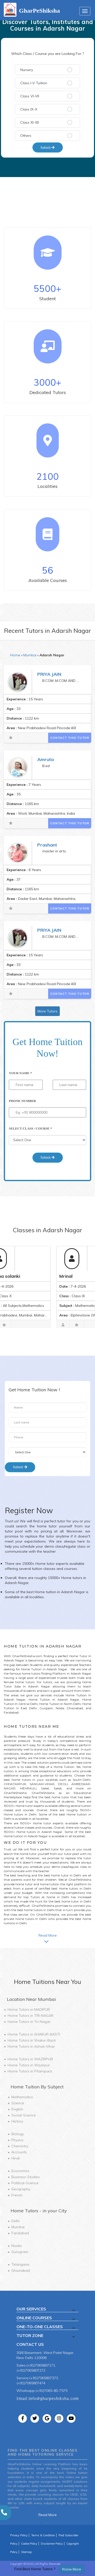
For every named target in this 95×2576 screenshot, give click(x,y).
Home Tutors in (29, 2009)
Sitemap (26, 2552)
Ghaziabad (20, 2270)
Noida (16, 2245)
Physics (17, 2140)
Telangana (20, 2264)
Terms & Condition (43, 2535)
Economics (20, 2171)
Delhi (15, 2221)
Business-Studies (25, 2177)
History (17, 2121)
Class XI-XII (29, 122)
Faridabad (20, 2233)
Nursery (26, 70)
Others (25, 135)
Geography (20, 2189)
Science (17, 2103)
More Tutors (47, 1011)
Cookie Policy (29, 2543)
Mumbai (29, 655)
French (17, 2195)
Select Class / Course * (30, 1128)
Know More (71, 2569)
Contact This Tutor (69, 738)
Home (15, 655)
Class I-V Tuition (33, 83)
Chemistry (19, 2146)
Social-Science (23, 2115)
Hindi (15, 2158)
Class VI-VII (29, 96)
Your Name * (20, 1073)
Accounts (19, 2152)
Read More (48, 1935)
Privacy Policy (19, 2535)
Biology (17, 2134)
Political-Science (25, 2183)
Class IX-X (28, 109)
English (17, 2109)
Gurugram (19, 2251)
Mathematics (22, 2097)
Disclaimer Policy (52, 2543)
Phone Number (22, 1101)
